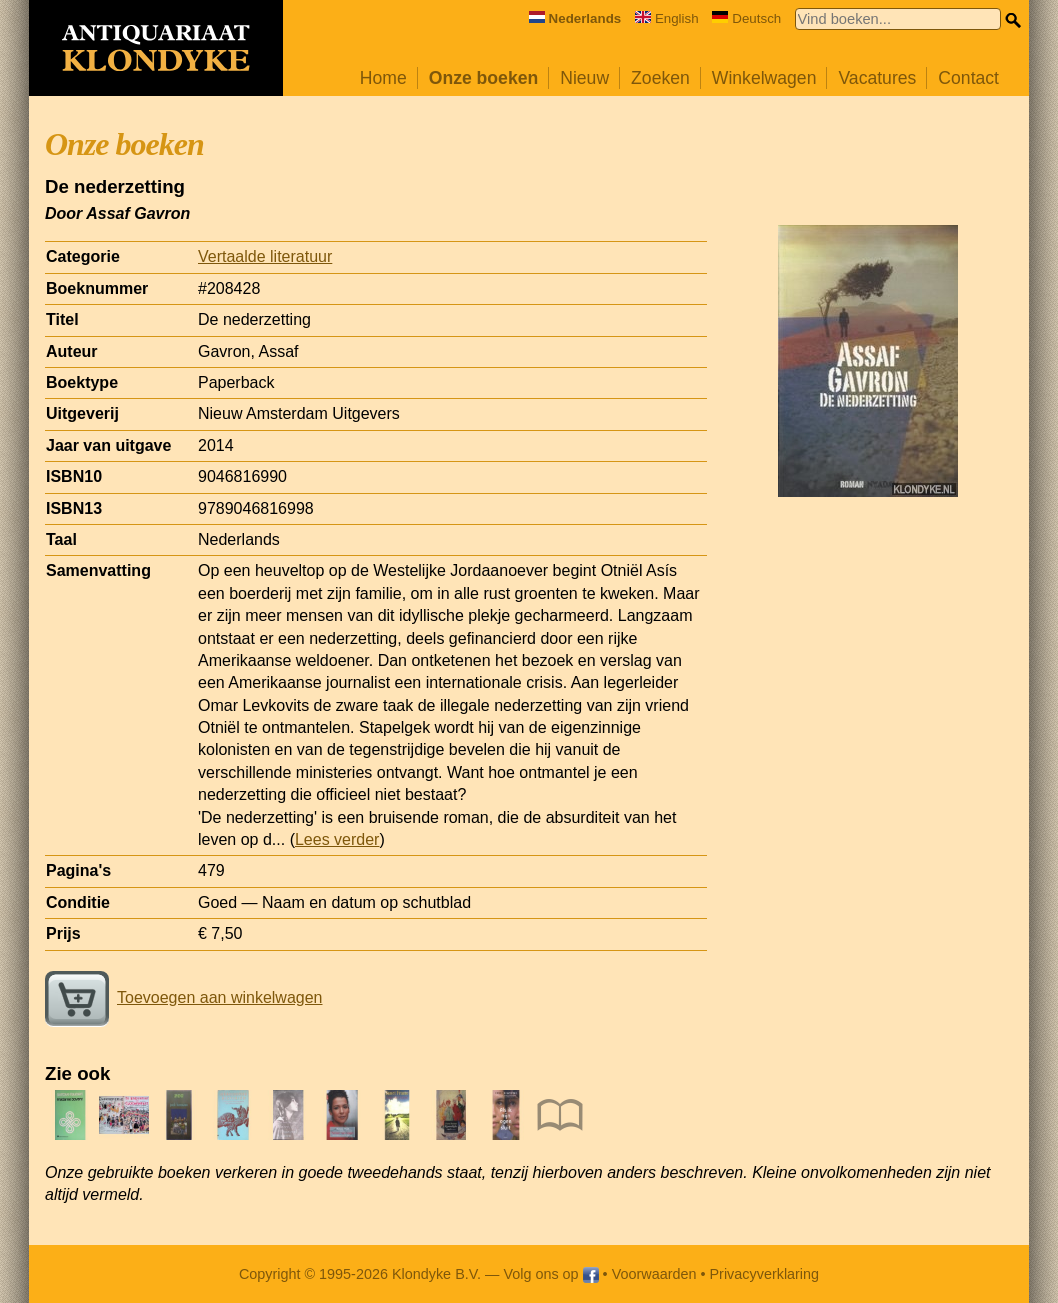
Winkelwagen (764, 78)
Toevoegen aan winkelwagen (183, 997)
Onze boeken (484, 78)
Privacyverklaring (765, 1274)
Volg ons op (550, 1274)
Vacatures (877, 78)
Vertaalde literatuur (265, 256)
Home (383, 78)
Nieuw (584, 78)
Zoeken (660, 78)
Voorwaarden (654, 1274)
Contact (968, 78)
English (667, 18)
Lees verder (337, 839)
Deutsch (746, 18)
